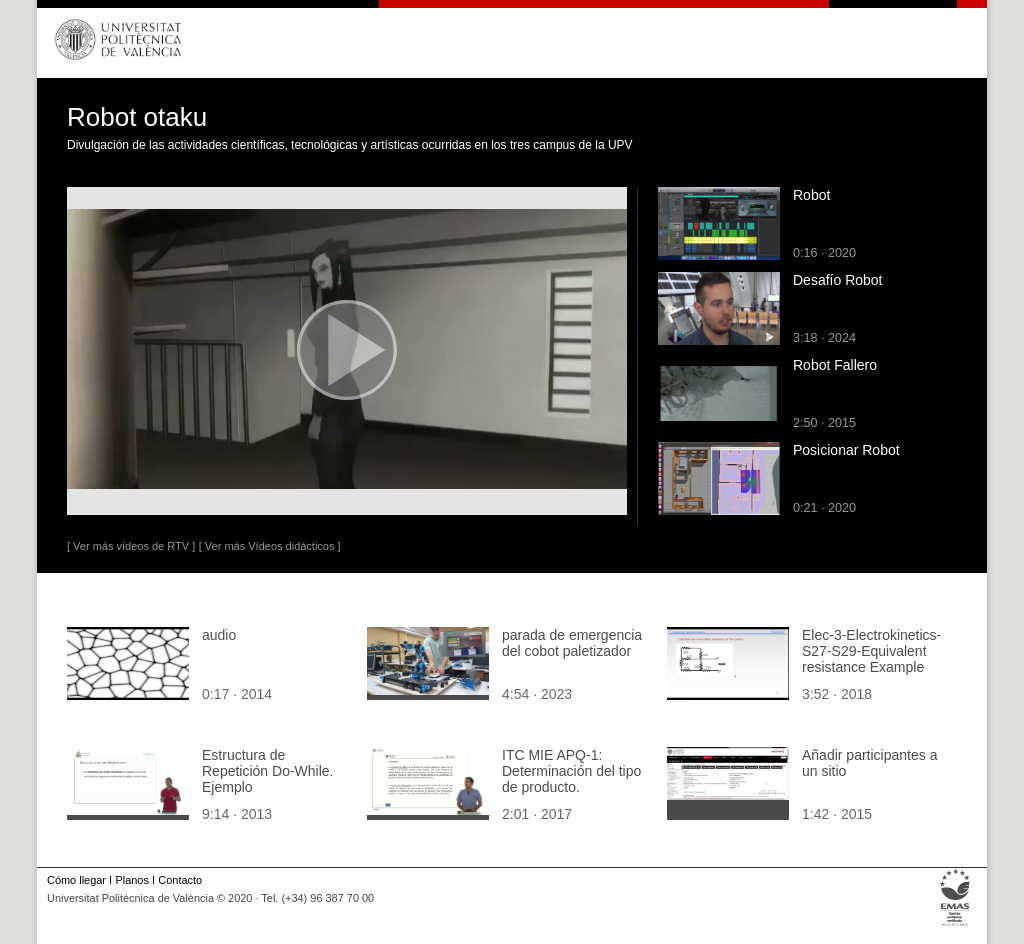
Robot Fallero (835, 365)
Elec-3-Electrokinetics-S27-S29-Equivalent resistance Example (871, 651)
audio (219, 635)
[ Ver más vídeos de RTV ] (131, 546)
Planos (131, 880)
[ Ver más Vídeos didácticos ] (270, 546)
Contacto (180, 880)
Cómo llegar (76, 880)
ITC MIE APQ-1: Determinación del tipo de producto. (571, 771)
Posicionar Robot (846, 450)
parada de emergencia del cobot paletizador (572, 643)
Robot (811, 195)
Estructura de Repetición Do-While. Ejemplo (268, 771)
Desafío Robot (838, 280)
